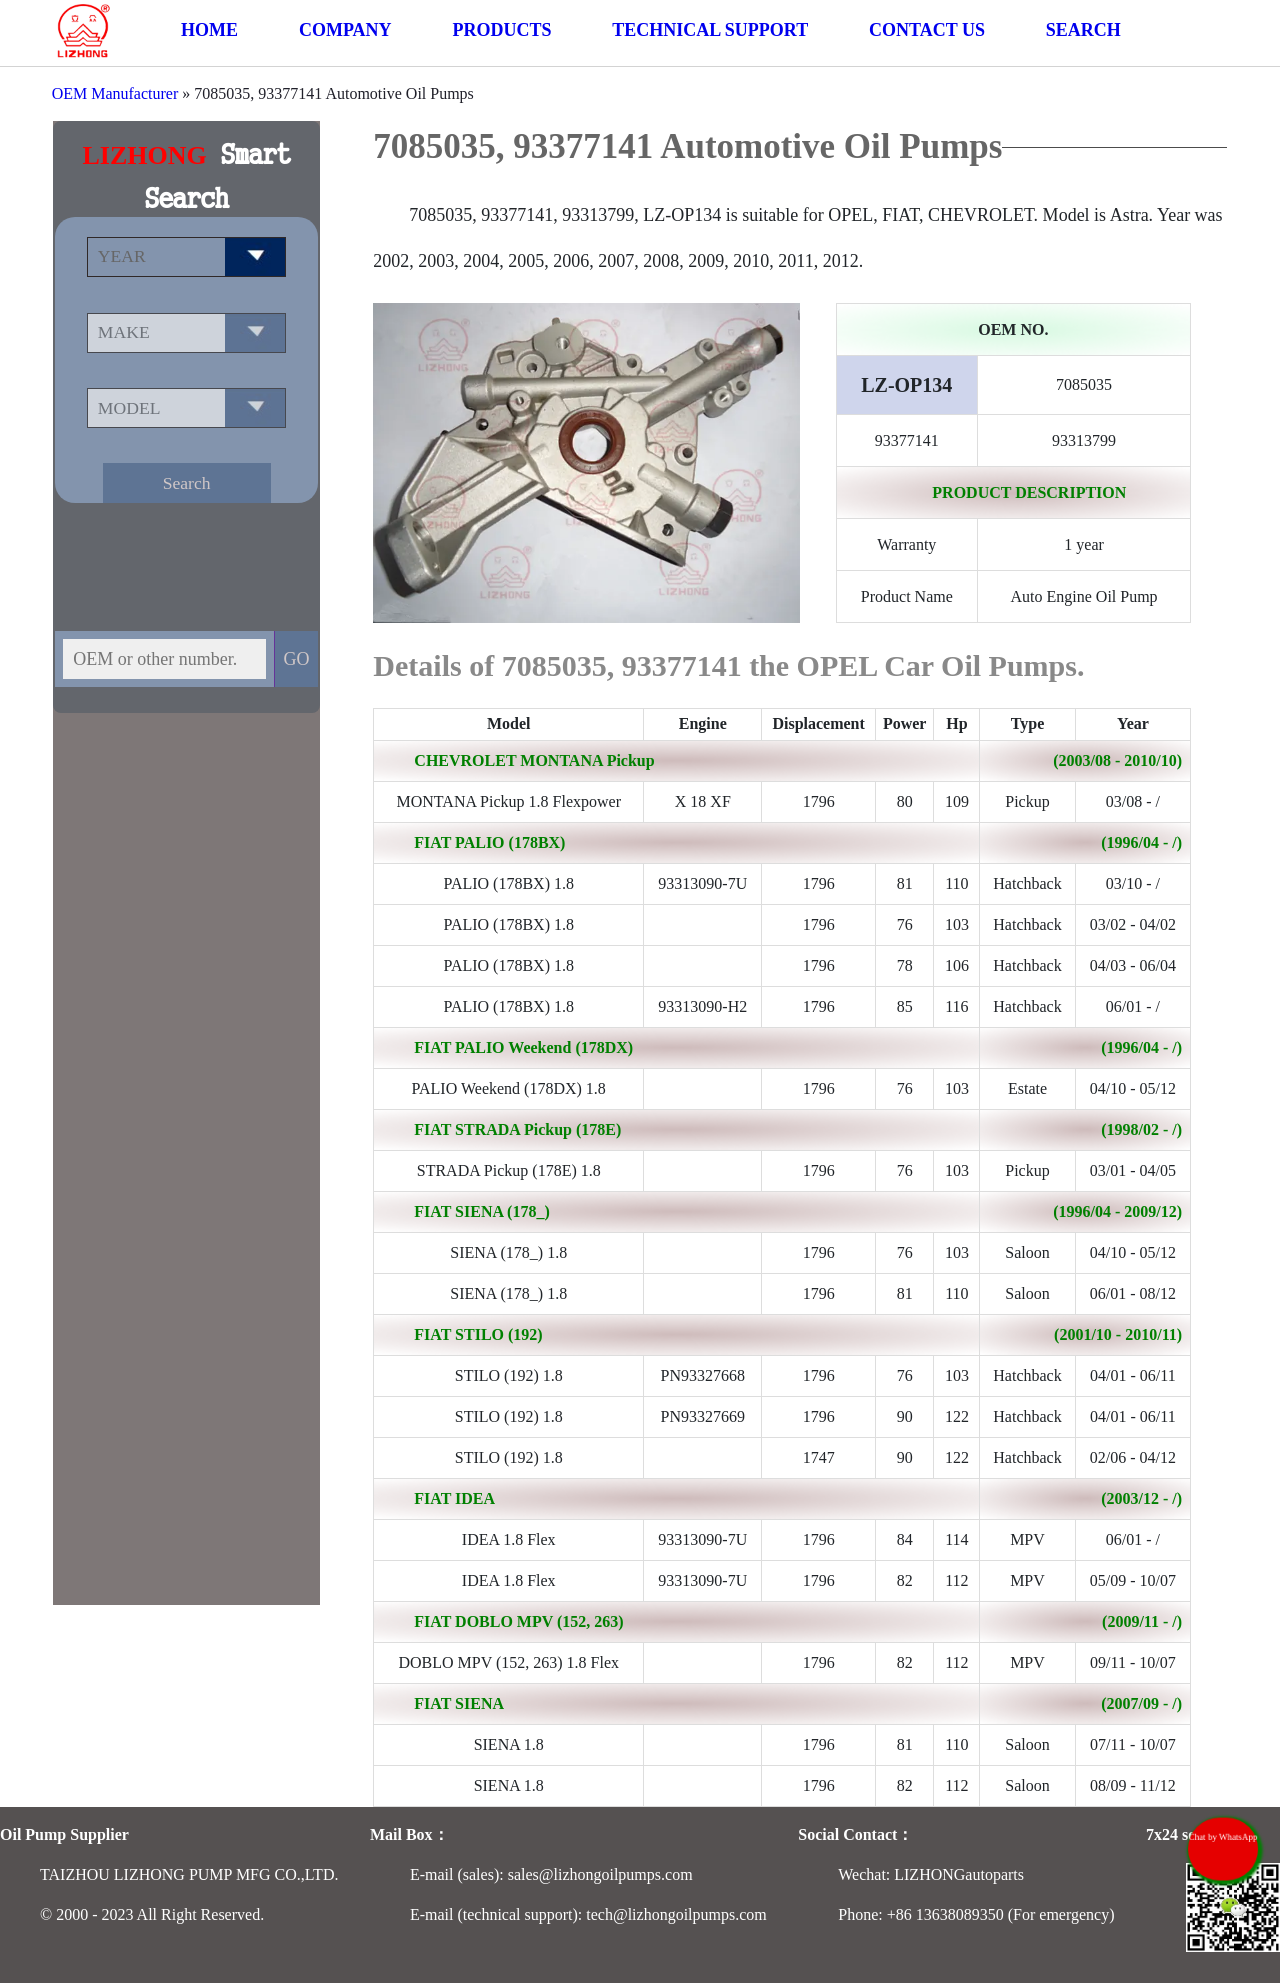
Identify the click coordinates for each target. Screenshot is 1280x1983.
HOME (209, 30)
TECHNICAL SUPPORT (710, 30)
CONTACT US (927, 30)
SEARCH (1083, 30)
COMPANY (345, 30)
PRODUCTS (501, 30)
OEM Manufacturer (115, 93)
